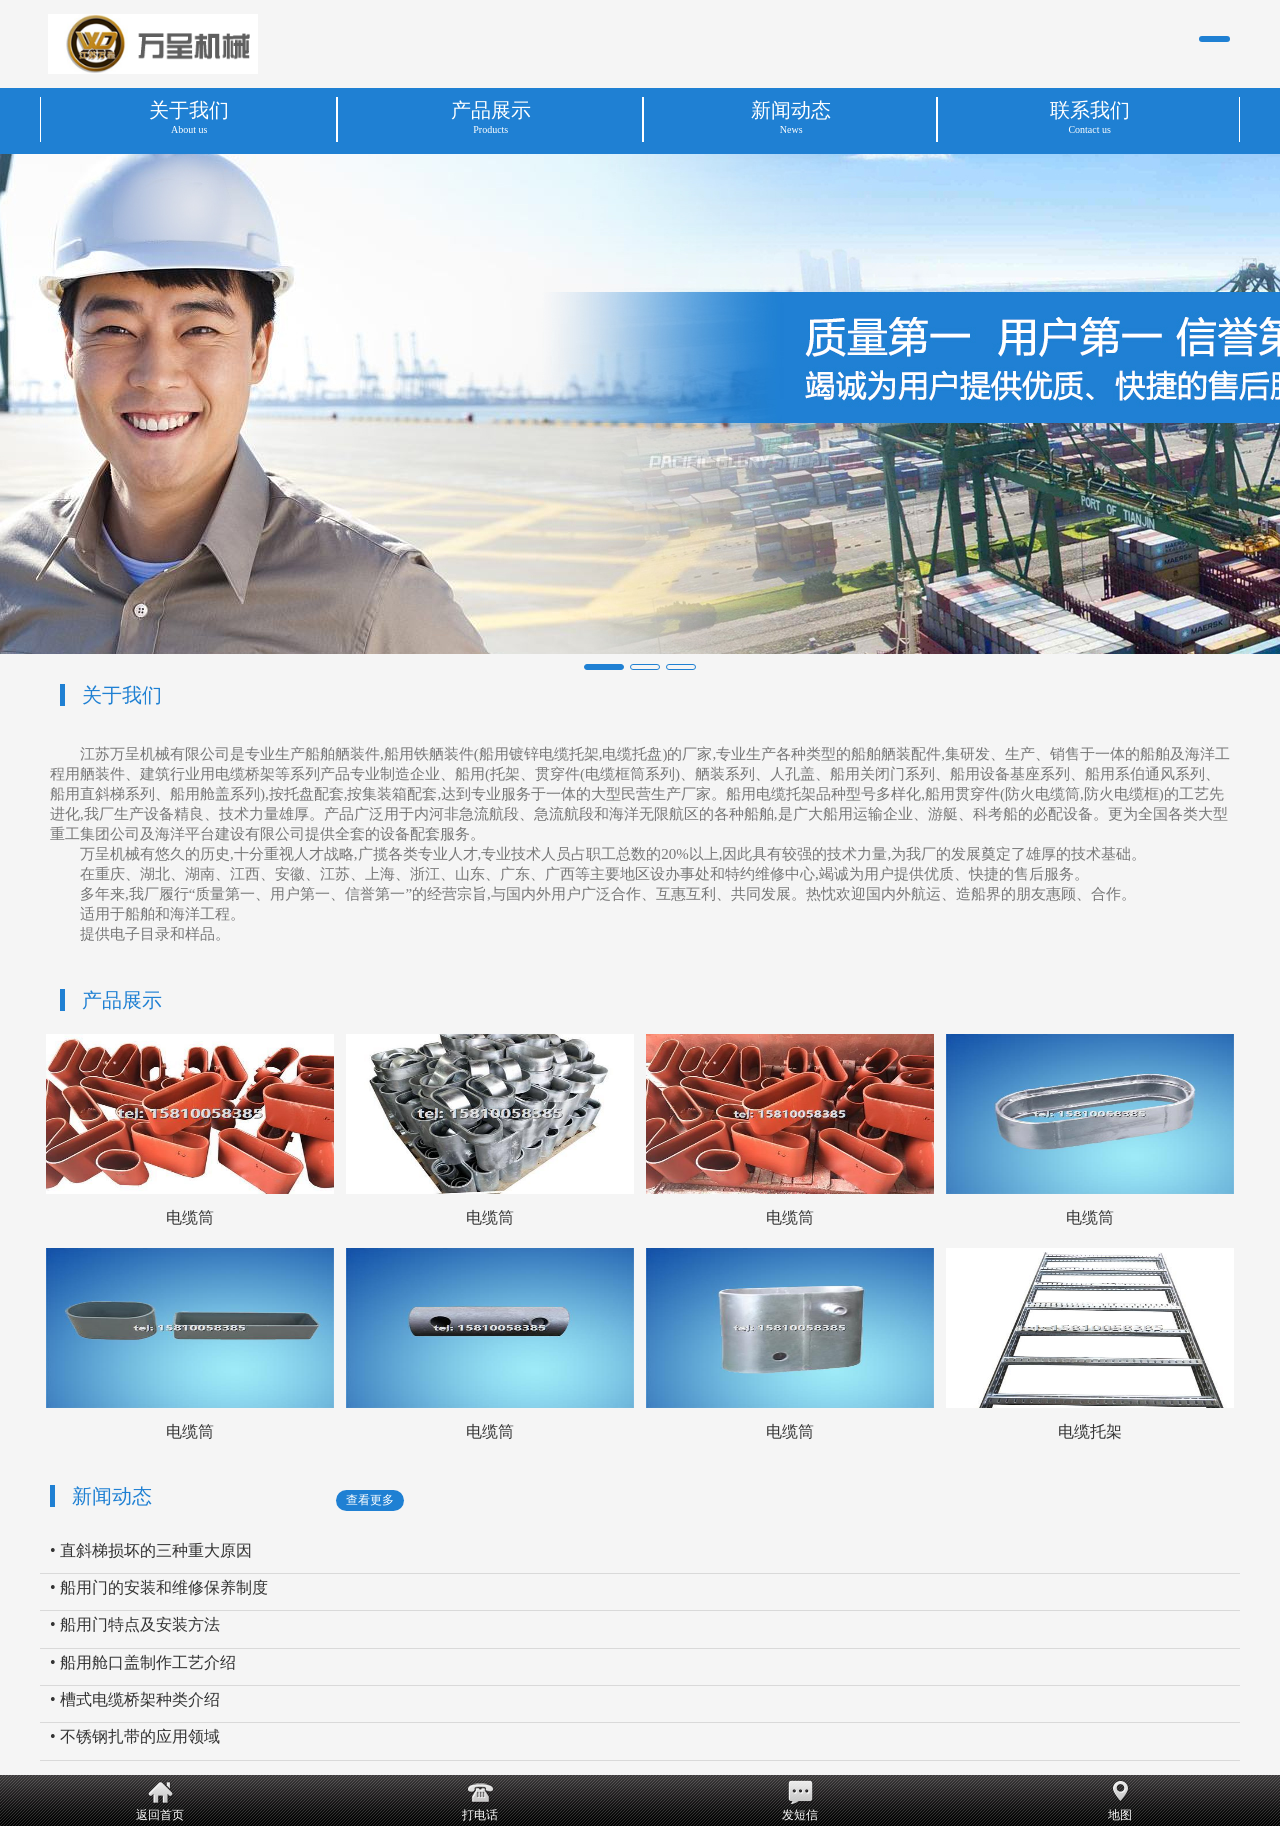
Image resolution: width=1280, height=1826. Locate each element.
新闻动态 (112, 1496)
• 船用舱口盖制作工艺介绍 (143, 1662)
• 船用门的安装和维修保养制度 (159, 1587)
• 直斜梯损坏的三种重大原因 (151, 1550)
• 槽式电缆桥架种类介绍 (135, 1699)
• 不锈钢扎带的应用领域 (135, 1736)
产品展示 (122, 1000)
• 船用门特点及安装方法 (135, 1624)
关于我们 (122, 695)
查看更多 (370, 1500)
